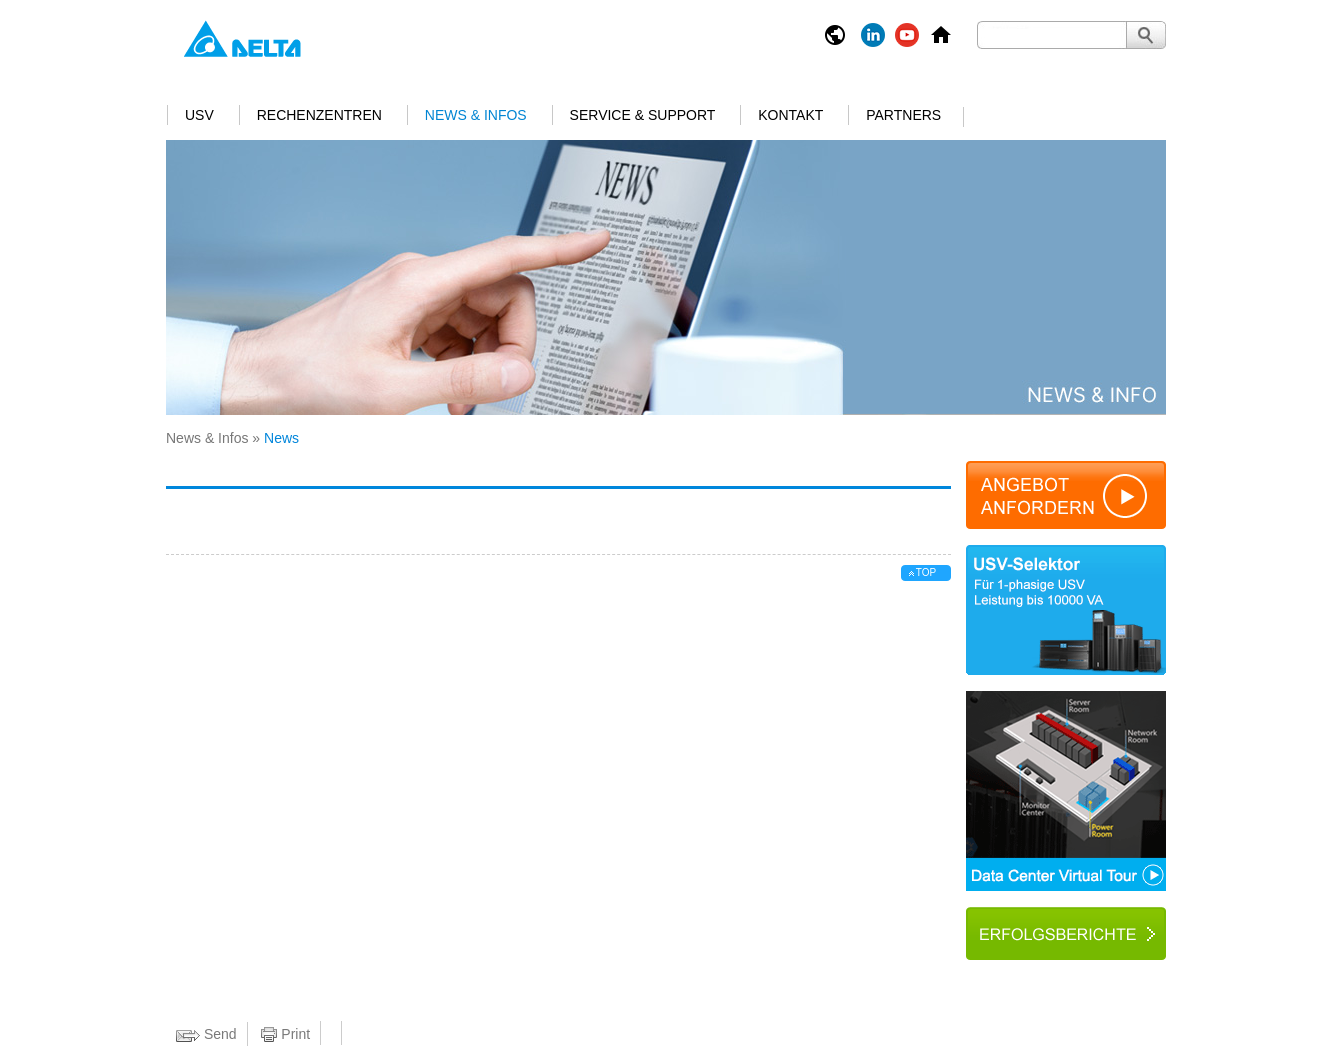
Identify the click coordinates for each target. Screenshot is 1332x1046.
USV (199, 115)
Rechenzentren (319, 115)
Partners (903, 115)
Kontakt (790, 115)
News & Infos (476, 115)
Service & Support (643, 115)
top (926, 572)
